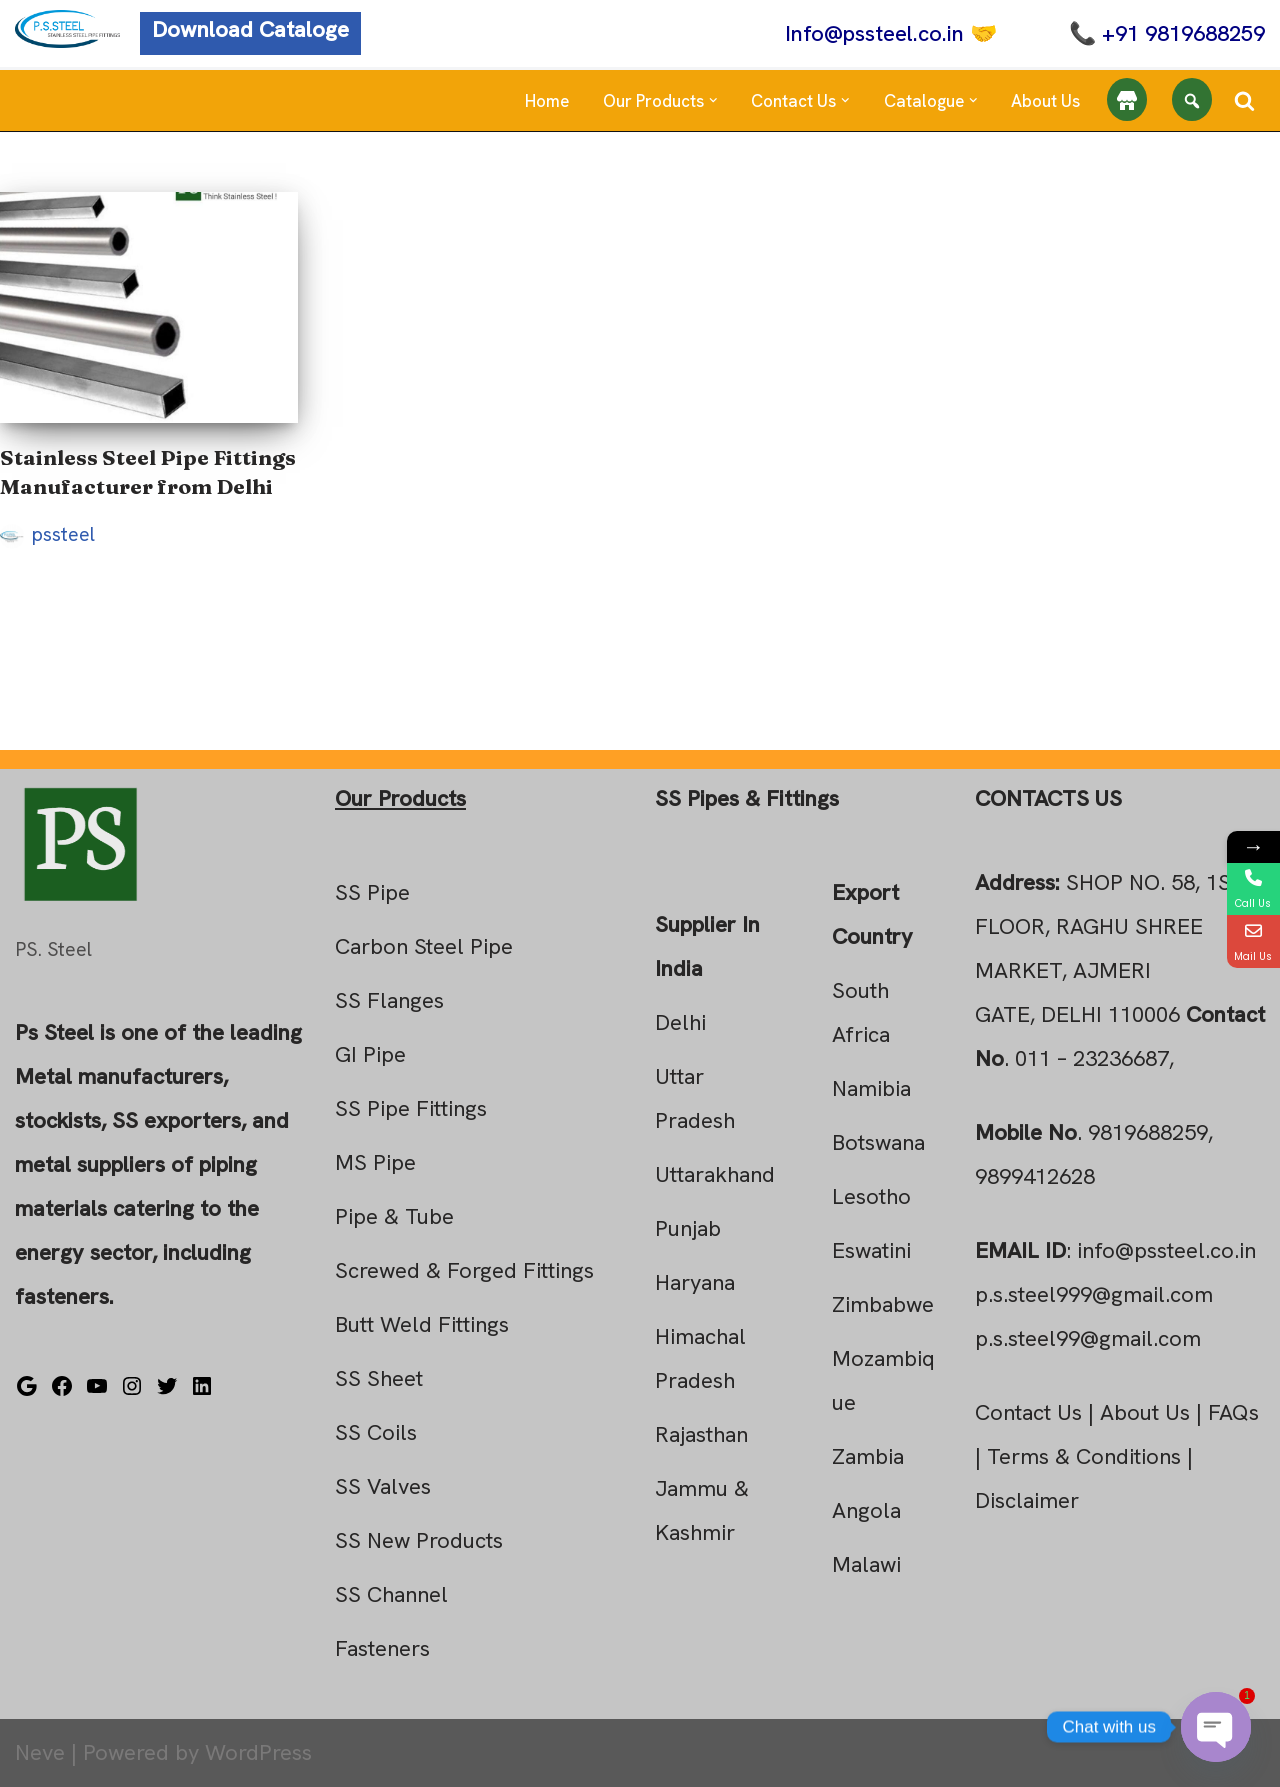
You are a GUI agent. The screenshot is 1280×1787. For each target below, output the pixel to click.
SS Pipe (372, 892)
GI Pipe (370, 1054)
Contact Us (1028, 1412)
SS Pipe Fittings (411, 1108)
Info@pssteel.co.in (874, 33)
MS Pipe (375, 1162)
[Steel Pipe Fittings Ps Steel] (67, 29)
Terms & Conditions (1084, 1456)
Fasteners (382, 1648)
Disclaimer (1027, 1500)
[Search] (1244, 100)
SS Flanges (389, 1000)
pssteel (63, 534)
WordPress (258, 1752)
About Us (1045, 101)
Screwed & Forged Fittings (464, 1270)
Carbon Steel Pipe (424, 946)
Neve (40, 1752)
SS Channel (391, 1594)
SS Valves (383, 1486)
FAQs (1233, 1412)
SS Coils (376, 1432)
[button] (713, 100)
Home (547, 101)
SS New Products (419, 1540)
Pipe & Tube (394, 1216)
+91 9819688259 (1183, 33)
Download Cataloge (250, 29)
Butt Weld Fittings (422, 1324)
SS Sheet (379, 1378)
